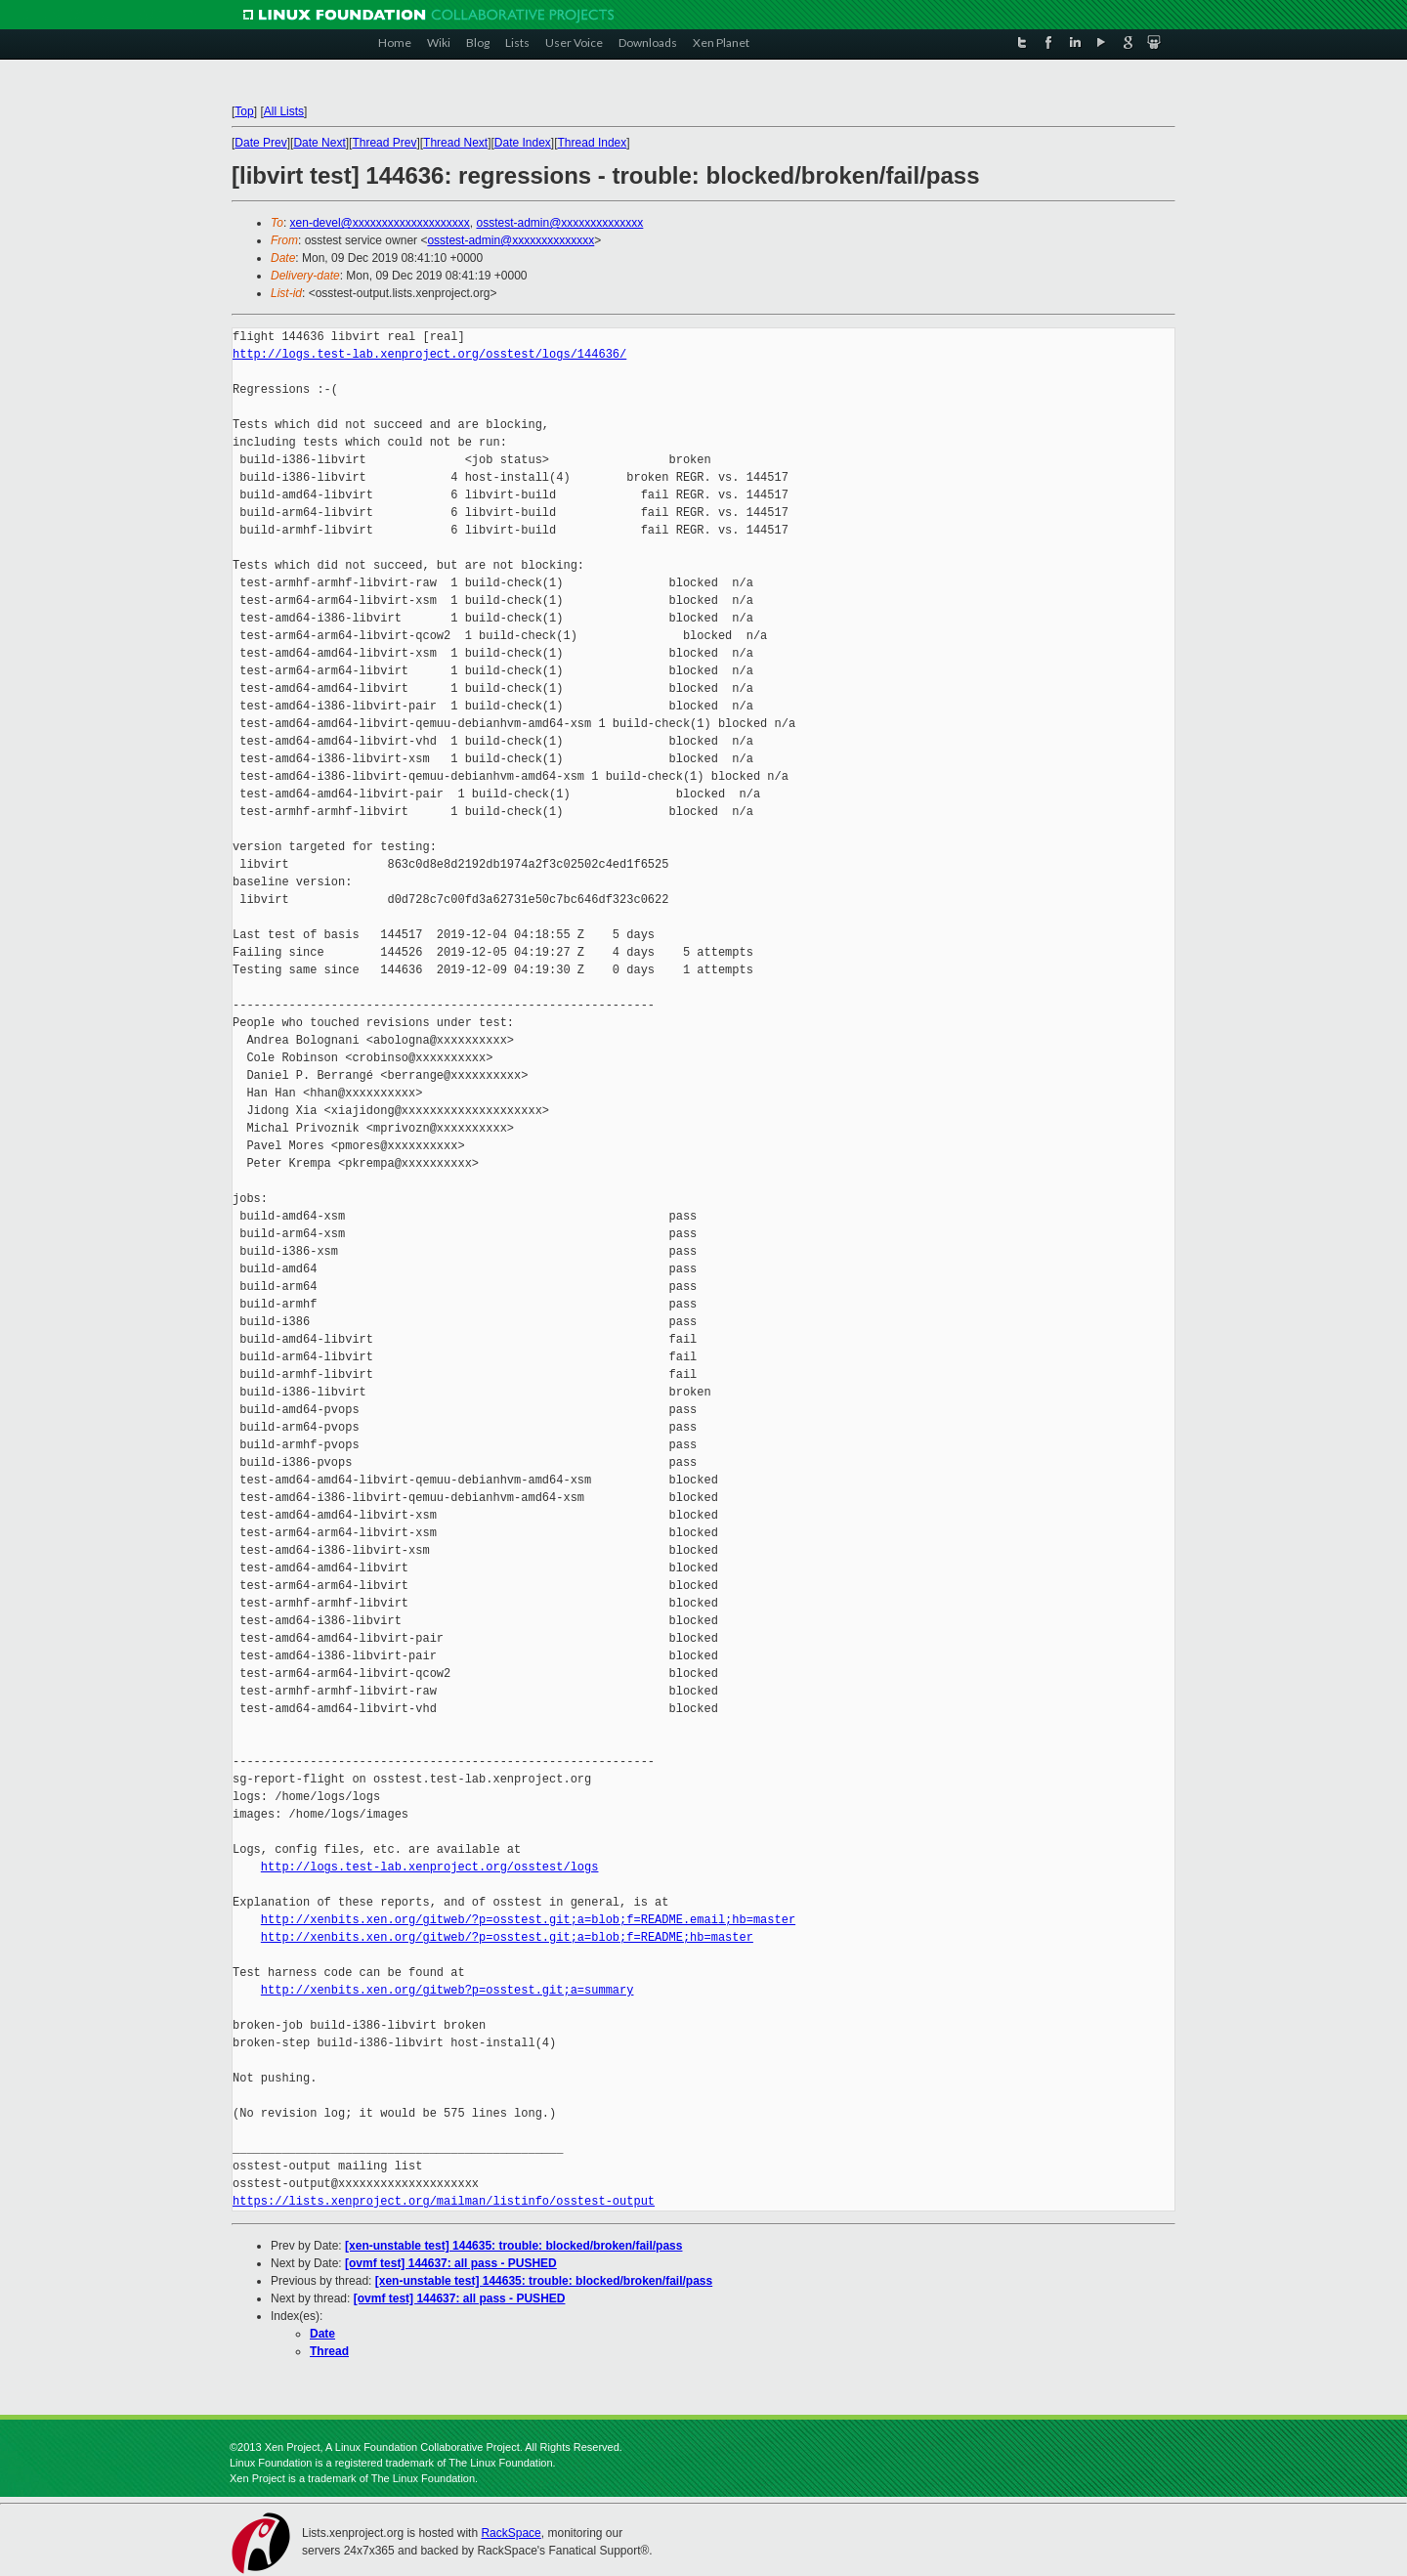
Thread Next (455, 143)
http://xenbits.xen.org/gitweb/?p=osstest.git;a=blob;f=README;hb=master (507, 1937)
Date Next (319, 143)
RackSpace (510, 2533)
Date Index (522, 143)
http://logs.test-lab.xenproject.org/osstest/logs (430, 1867)
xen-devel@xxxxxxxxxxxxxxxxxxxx (380, 223)
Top (243, 111)
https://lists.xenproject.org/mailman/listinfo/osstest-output (444, 2201)
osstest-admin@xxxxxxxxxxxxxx (559, 223)
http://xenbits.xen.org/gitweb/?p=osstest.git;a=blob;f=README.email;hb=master (528, 1919)
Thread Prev (384, 143)
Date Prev (260, 143)
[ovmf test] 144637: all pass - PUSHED (451, 2263)
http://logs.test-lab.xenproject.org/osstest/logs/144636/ (429, 354)
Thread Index (592, 143)
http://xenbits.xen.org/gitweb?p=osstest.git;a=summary (447, 1990)
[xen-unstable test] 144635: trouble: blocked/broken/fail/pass (513, 2246)
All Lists (284, 111)
